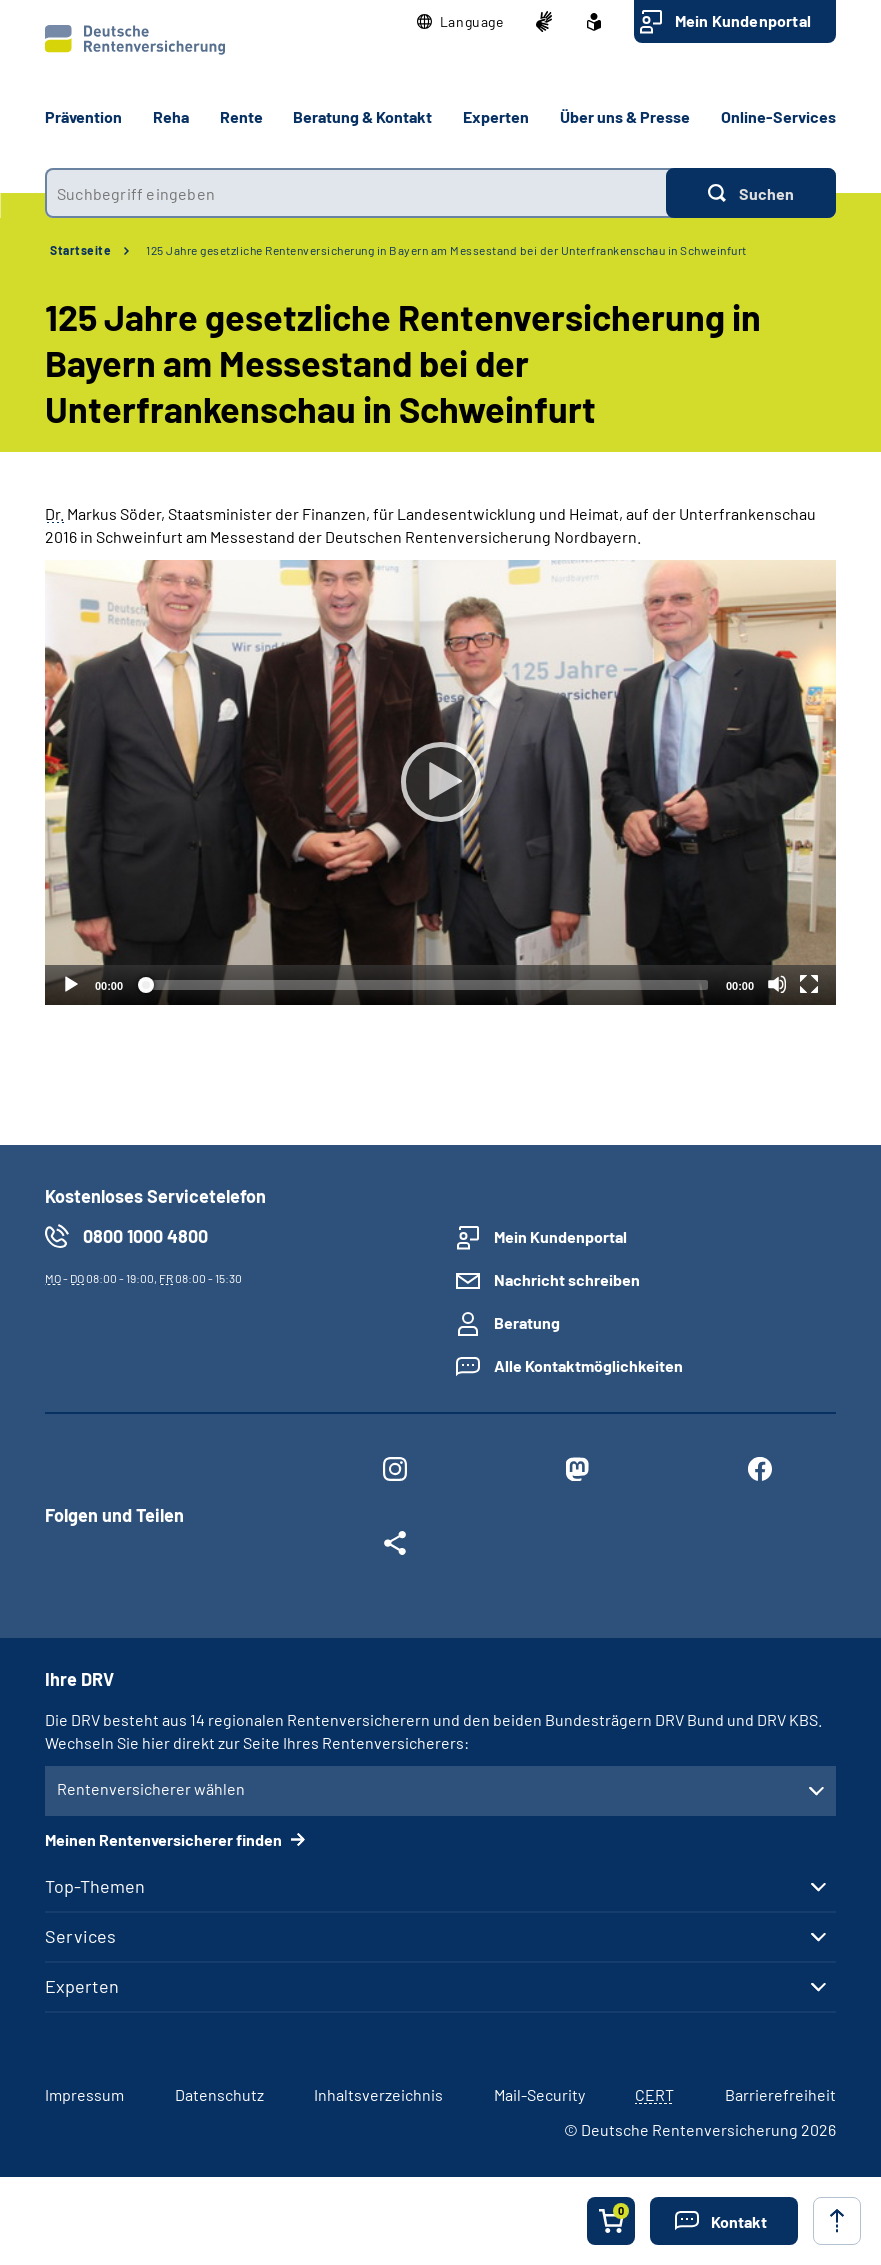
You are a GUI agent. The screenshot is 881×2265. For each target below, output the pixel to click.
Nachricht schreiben (567, 1279)
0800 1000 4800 (145, 1236)
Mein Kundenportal (743, 20)
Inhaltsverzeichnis (378, 2094)
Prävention (83, 116)
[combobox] (355, 193)
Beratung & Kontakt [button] (362, 116)
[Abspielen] (441, 782)
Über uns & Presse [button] (625, 116)
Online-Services (778, 116)
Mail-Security (539, 2094)
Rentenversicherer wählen (151, 1788)
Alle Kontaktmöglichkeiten (588, 1365)
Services (80, 1936)
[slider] (424, 985)
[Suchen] (751, 193)
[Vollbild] (809, 984)
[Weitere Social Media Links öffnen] (395, 1547)
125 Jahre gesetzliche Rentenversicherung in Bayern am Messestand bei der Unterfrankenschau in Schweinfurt (446, 250)
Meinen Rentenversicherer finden (165, 1839)
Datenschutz (219, 2094)
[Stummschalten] (777, 984)
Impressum (84, 2094)
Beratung (527, 1322)
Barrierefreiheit (780, 2094)
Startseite (80, 250)
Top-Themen (95, 1886)
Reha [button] (171, 116)
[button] (460, 22)
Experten (82, 1986)
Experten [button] (496, 116)
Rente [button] (241, 116)
